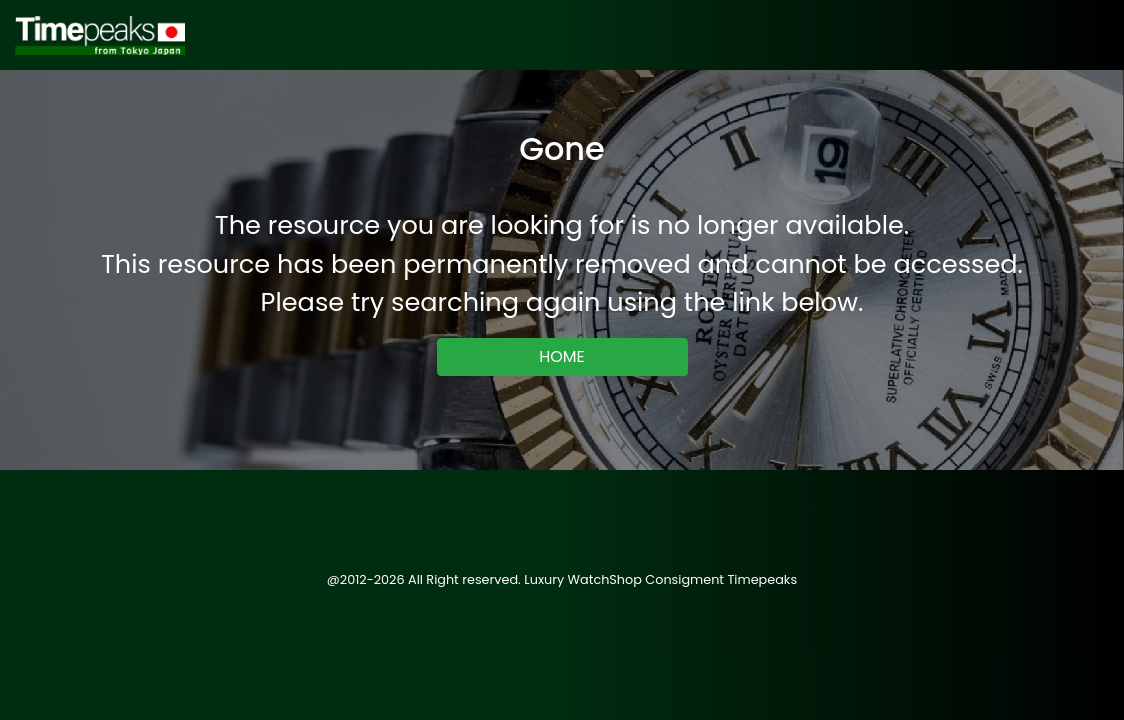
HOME (562, 356)
